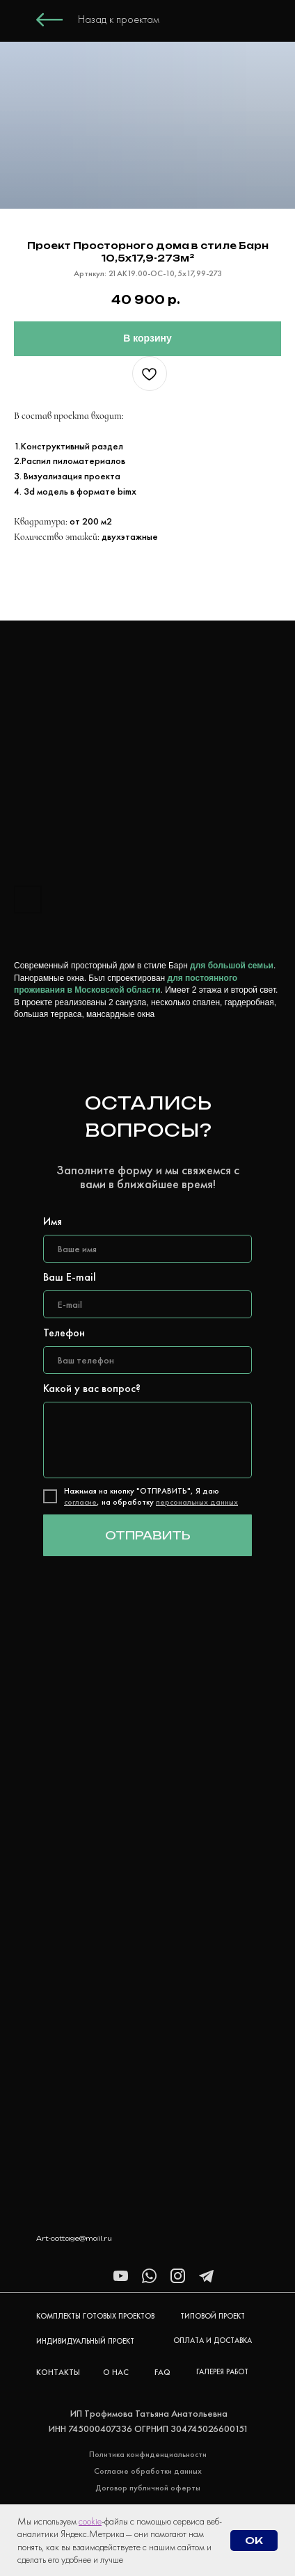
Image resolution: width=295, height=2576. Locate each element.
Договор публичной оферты (147, 2487)
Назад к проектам (118, 19)
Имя (52, 1221)
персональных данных (197, 1501)
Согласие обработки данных (148, 2471)
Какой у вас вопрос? (92, 1388)
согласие (80, 1501)
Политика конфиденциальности (148, 2454)
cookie (90, 2521)
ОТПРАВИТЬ (148, 1535)
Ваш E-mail (69, 1277)
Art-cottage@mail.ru (74, 2238)
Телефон (64, 1332)
